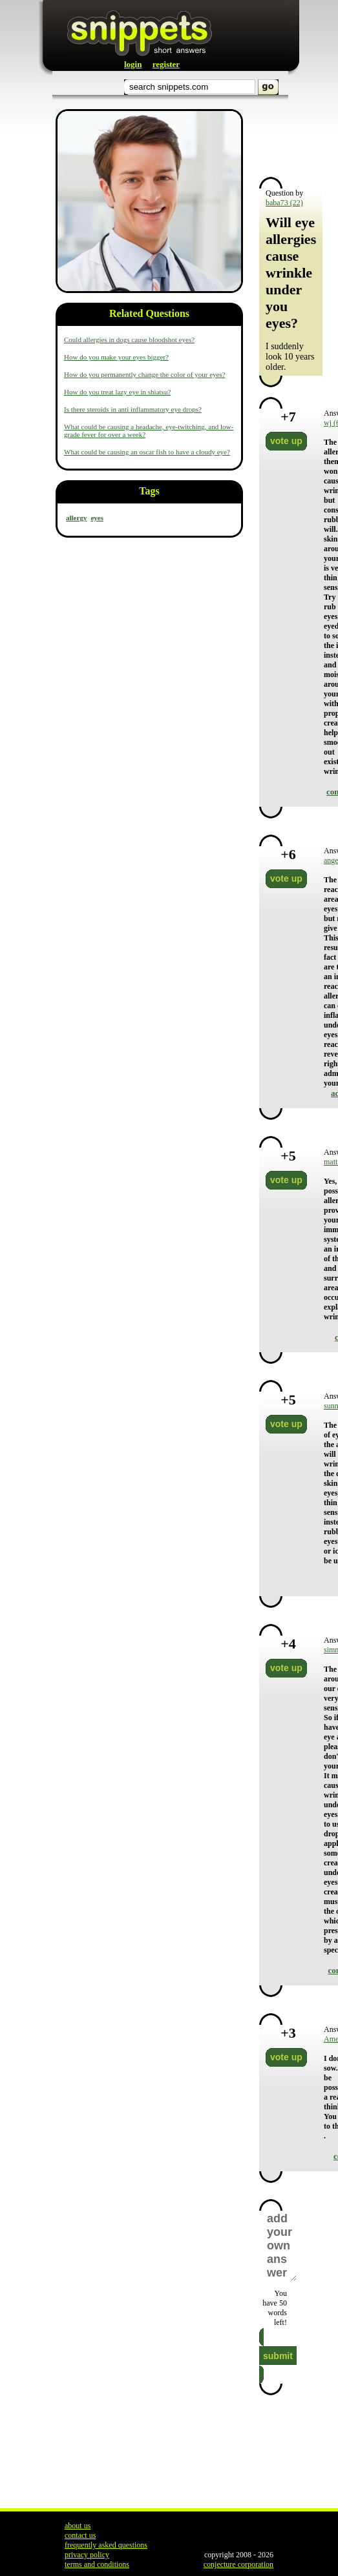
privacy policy (87, 2554)
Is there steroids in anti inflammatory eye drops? (133, 409)
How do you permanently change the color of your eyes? (145, 374)
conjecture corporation (238, 2564)
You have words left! (274, 2308)
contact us (80, 2535)
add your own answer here (281, 2246)
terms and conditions (97, 2564)
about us (77, 2525)
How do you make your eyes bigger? (116, 357)
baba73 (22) (284, 202)
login (133, 64)
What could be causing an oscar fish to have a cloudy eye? (147, 452)
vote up (286, 441)
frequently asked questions (106, 2545)
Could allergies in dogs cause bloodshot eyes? (129, 339)
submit (278, 2356)
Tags (149, 490)
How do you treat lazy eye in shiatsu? (117, 392)
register (166, 64)
